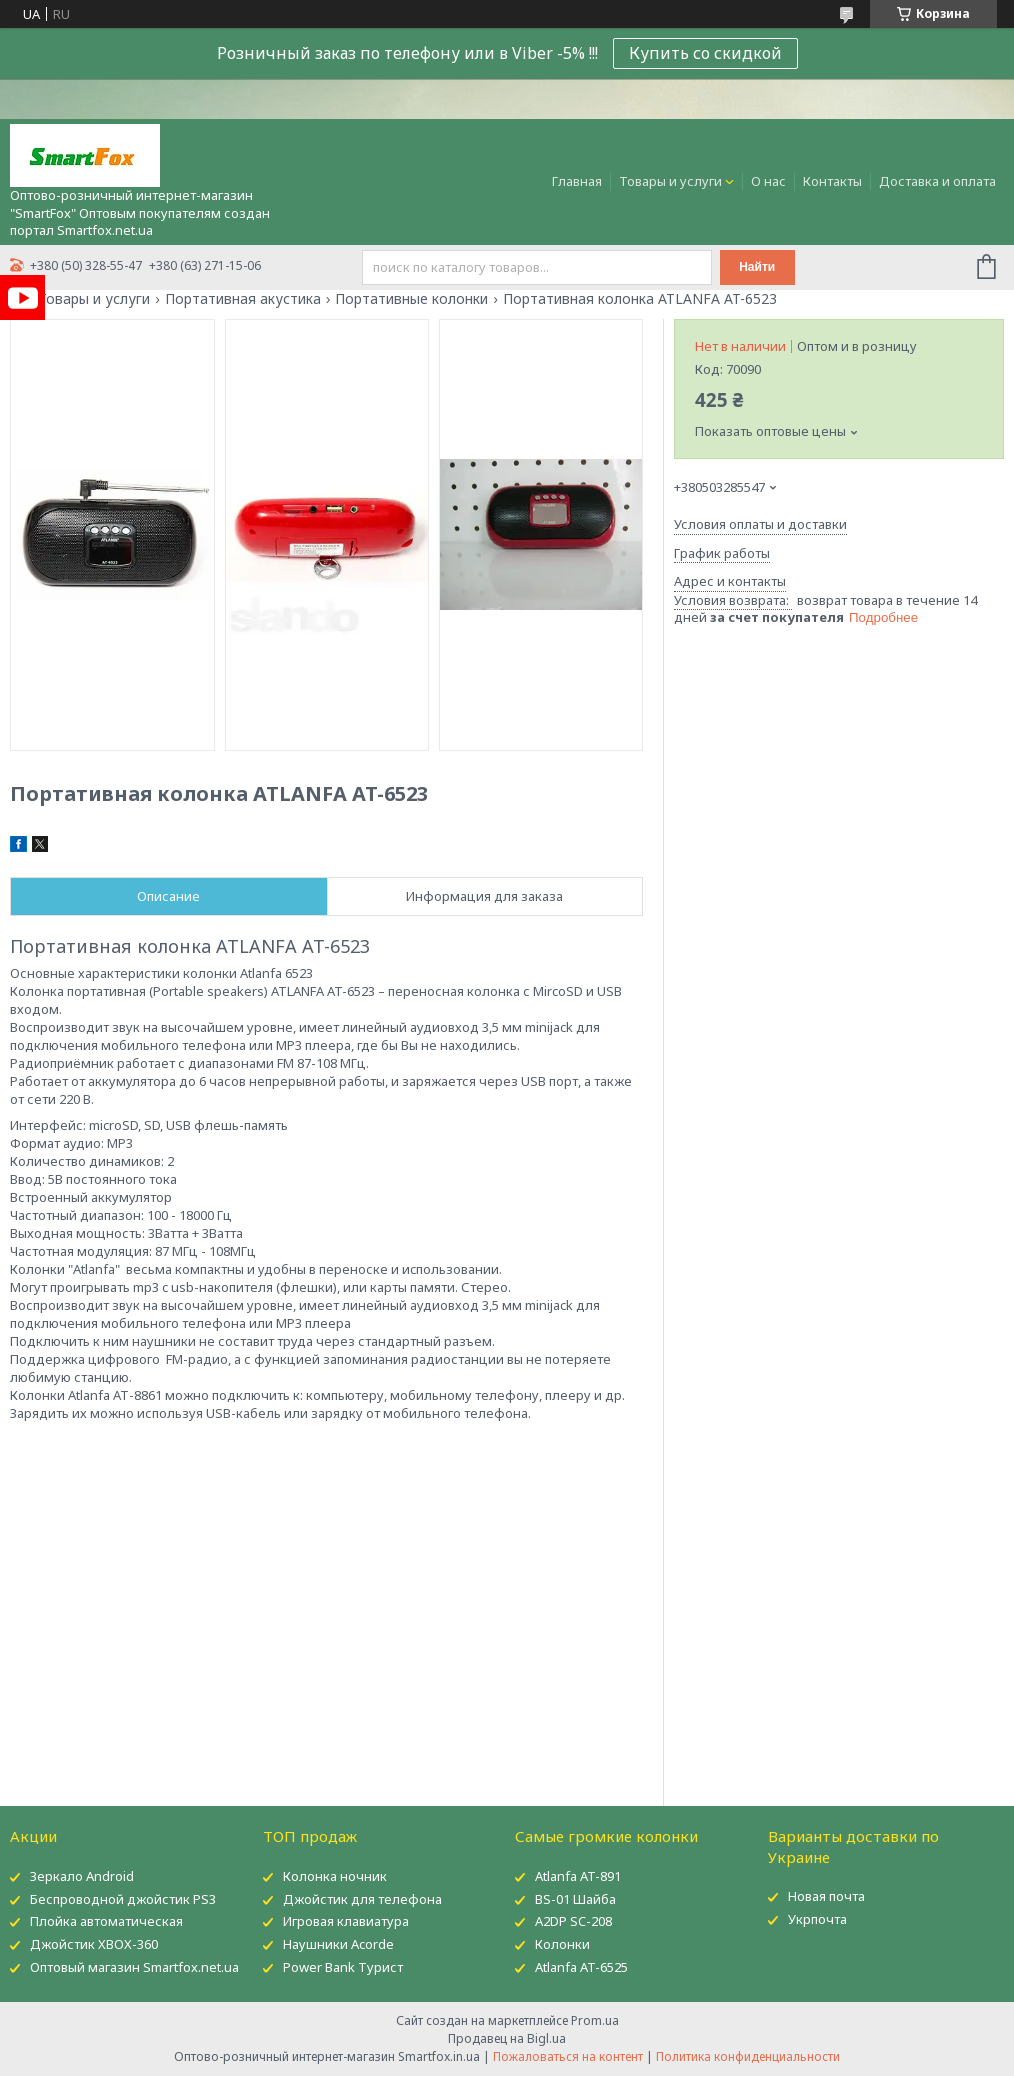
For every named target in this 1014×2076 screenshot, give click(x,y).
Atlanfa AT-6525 (581, 1967)
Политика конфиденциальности (748, 2056)
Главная (577, 181)
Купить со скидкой (705, 53)
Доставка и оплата (937, 181)
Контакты (832, 181)
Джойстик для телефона (362, 1899)
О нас (768, 181)
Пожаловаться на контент (568, 2056)
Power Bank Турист (343, 1967)
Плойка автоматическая (106, 1921)
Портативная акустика (243, 299)
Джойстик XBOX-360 (94, 1944)
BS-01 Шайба (575, 1899)
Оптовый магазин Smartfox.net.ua (134, 1967)
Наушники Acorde (338, 1944)
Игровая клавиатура (346, 1921)
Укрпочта (817, 1919)
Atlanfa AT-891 (578, 1876)
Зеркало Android (82, 1876)
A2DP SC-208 (573, 1921)
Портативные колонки (411, 299)
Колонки (562, 1944)
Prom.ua (595, 2020)
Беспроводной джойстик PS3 (123, 1899)
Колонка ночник (335, 1876)
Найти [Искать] (757, 267)
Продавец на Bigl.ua (507, 2038)
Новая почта (826, 1896)
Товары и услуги (670, 181)
